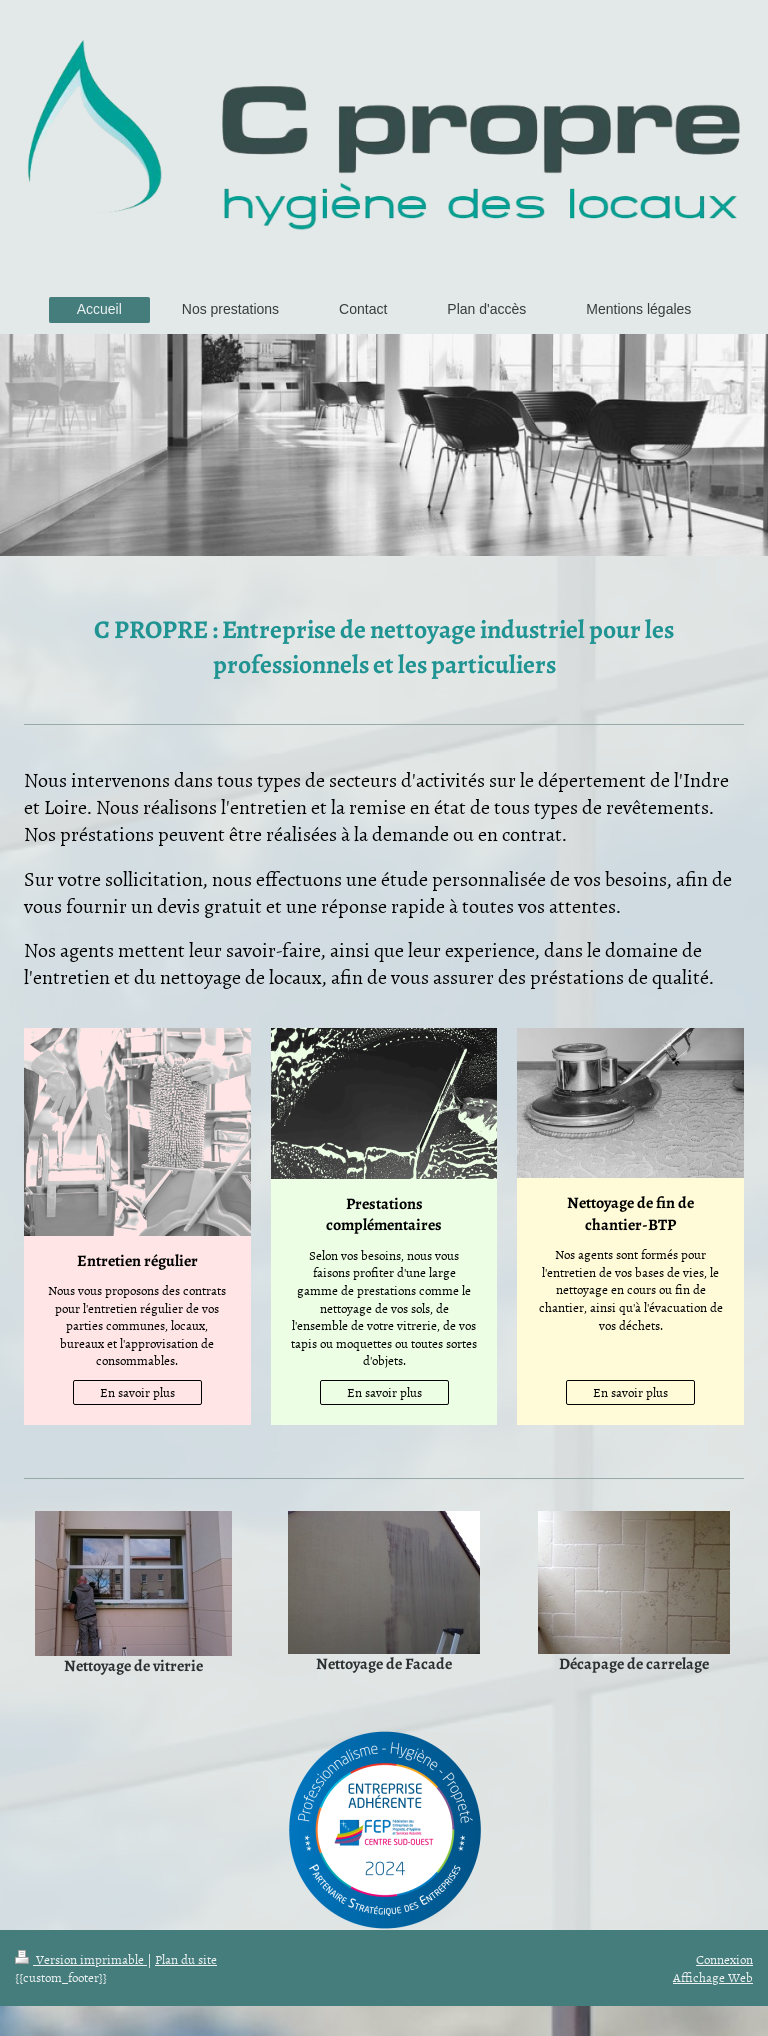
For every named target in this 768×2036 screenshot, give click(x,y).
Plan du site (186, 1959)
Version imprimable (81, 1959)
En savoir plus (137, 1392)
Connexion (724, 1959)
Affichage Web (713, 1977)
